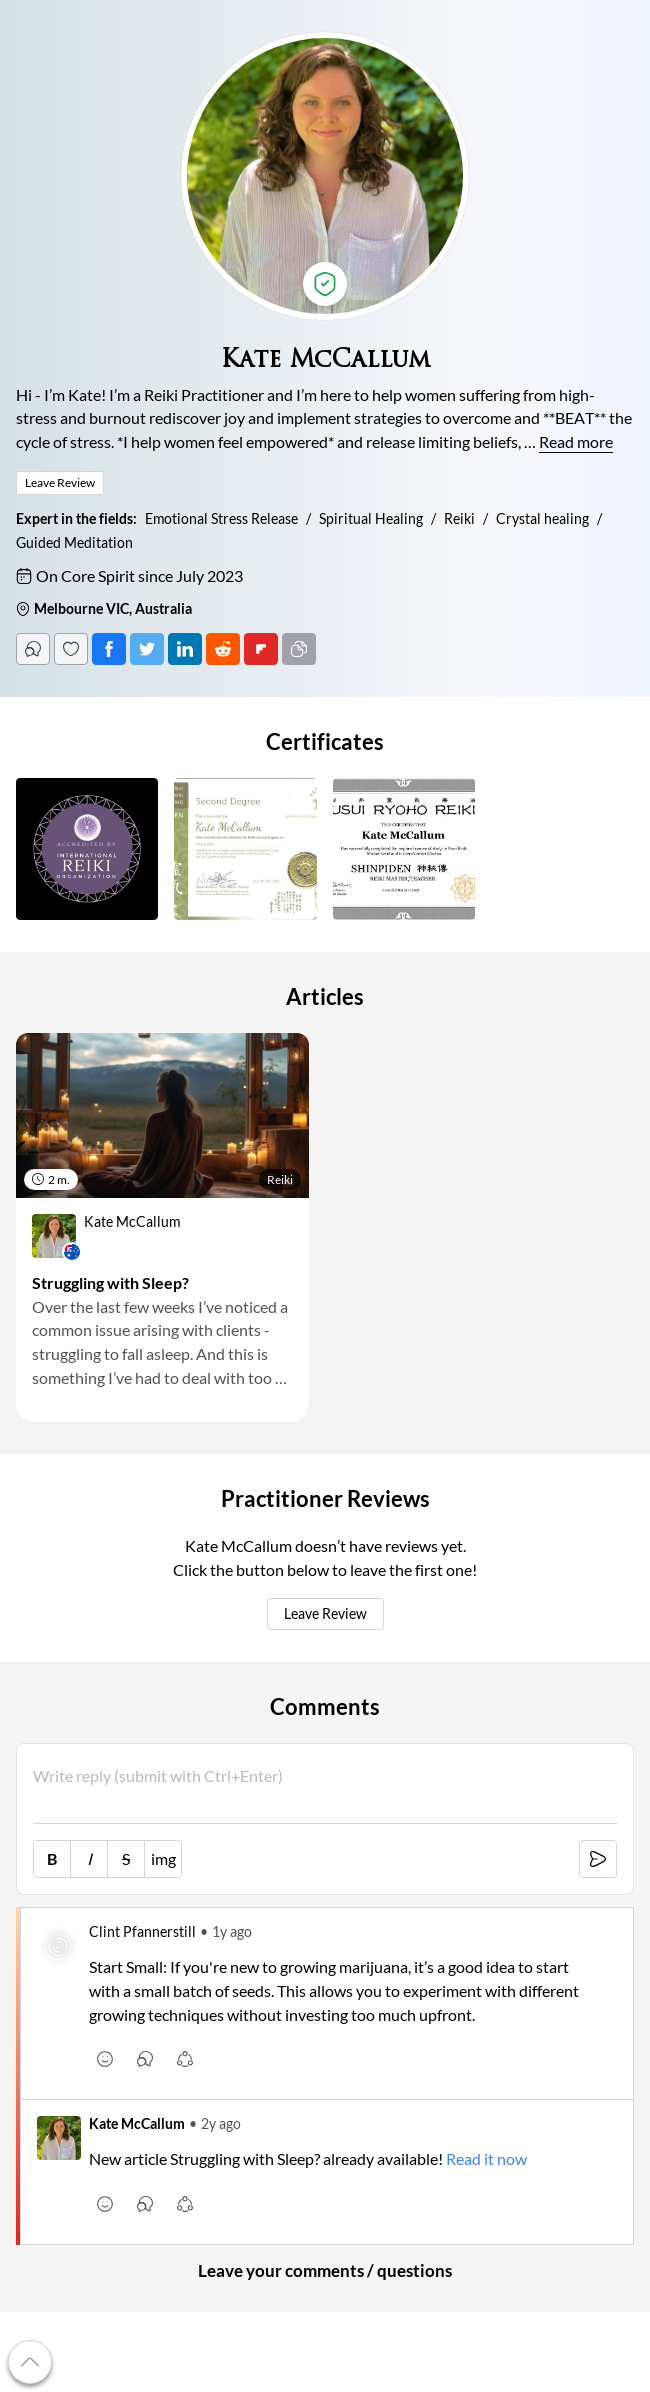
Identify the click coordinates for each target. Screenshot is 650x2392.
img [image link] (163, 1859)
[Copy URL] (299, 649)
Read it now (486, 2159)
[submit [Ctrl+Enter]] (598, 1859)
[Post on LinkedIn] (185, 649)
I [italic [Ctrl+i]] (89, 1859)
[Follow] (71, 649)
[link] (162, 1236)
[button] (87, 849)
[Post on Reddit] (223, 649)
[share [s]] (185, 2059)
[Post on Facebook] (109, 649)
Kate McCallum (137, 2124)
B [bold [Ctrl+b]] (52, 1859)
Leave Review (325, 1614)
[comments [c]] (145, 2059)
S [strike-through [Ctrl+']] (126, 1859)
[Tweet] (147, 649)
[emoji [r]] (105, 2059)
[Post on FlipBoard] (261, 649)
